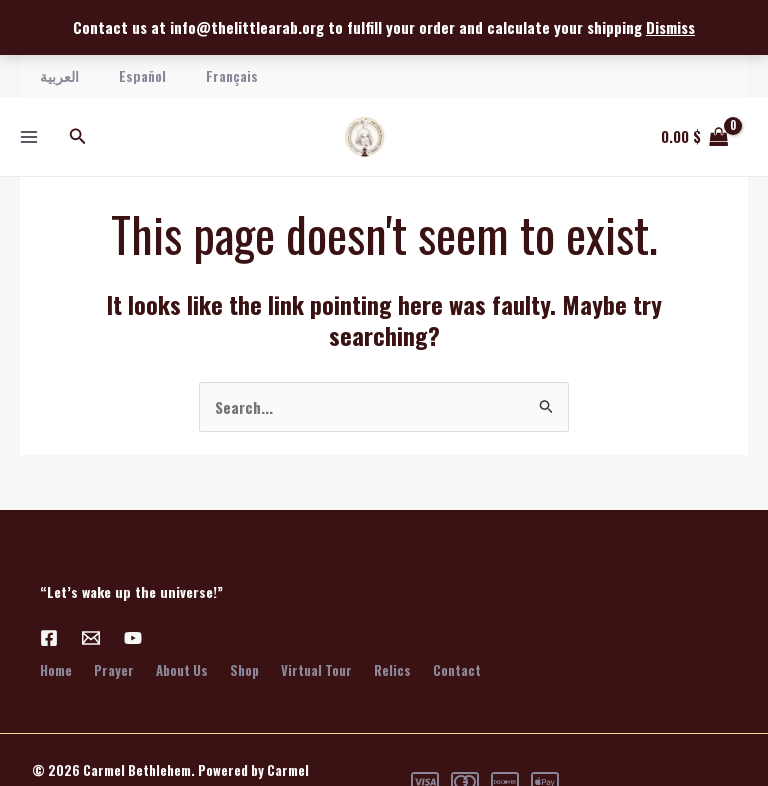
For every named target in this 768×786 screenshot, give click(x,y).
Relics (402, 670)
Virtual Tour (324, 670)
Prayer (116, 670)
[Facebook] (49, 638)
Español (142, 75)
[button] (78, 137)
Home (56, 670)
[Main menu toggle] (28, 136)
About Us (186, 670)
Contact (469, 670)
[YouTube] (133, 638)
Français (232, 75)
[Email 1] (91, 638)
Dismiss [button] (670, 27)
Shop (250, 670)
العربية (59, 75)
